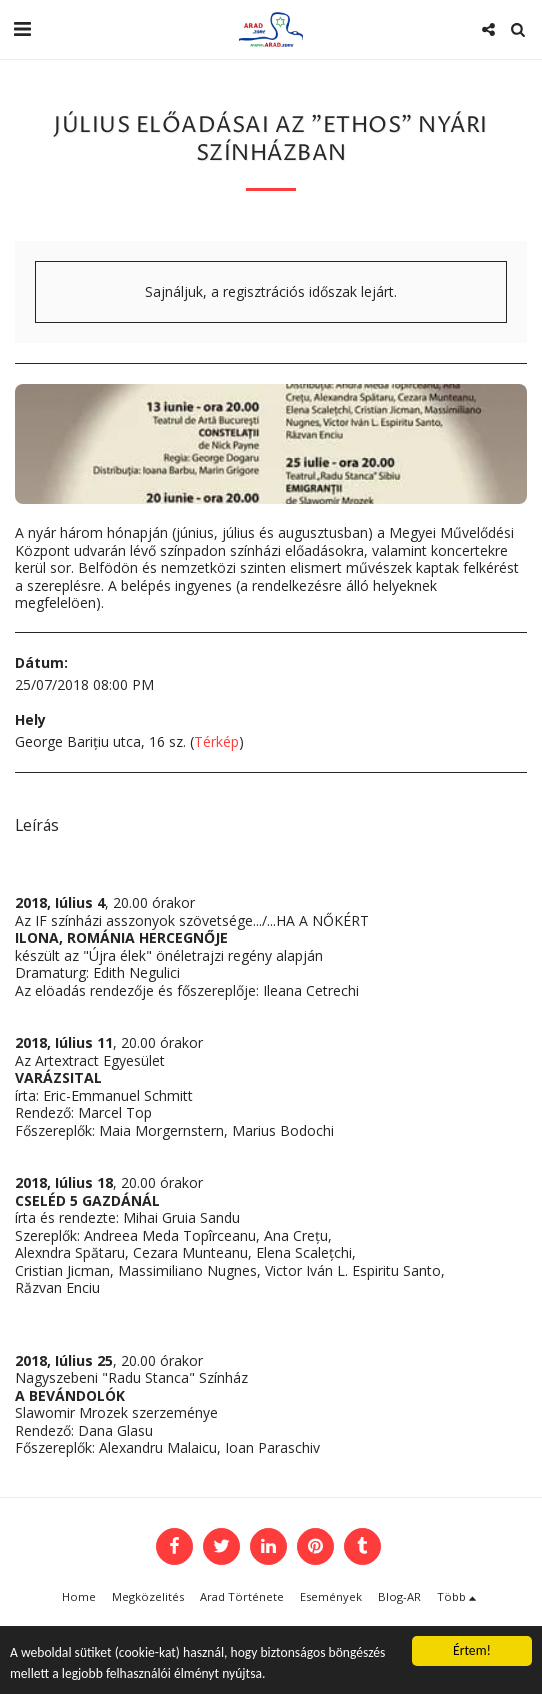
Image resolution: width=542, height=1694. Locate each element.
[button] (22, 28)
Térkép (216, 741)
